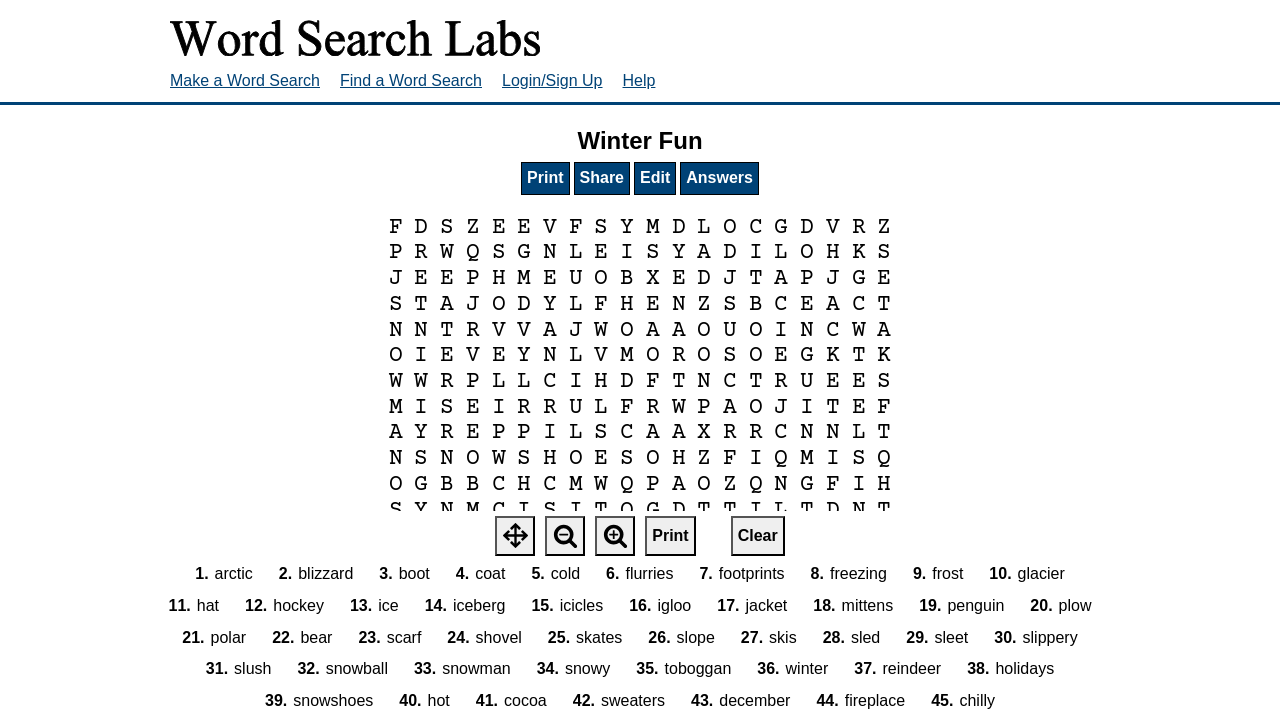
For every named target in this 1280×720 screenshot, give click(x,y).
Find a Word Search (411, 80)
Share (602, 177)
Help (639, 80)
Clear (758, 535)
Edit (655, 177)
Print (545, 177)
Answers (719, 177)
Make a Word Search (245, 80)
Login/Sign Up (552, 80)
